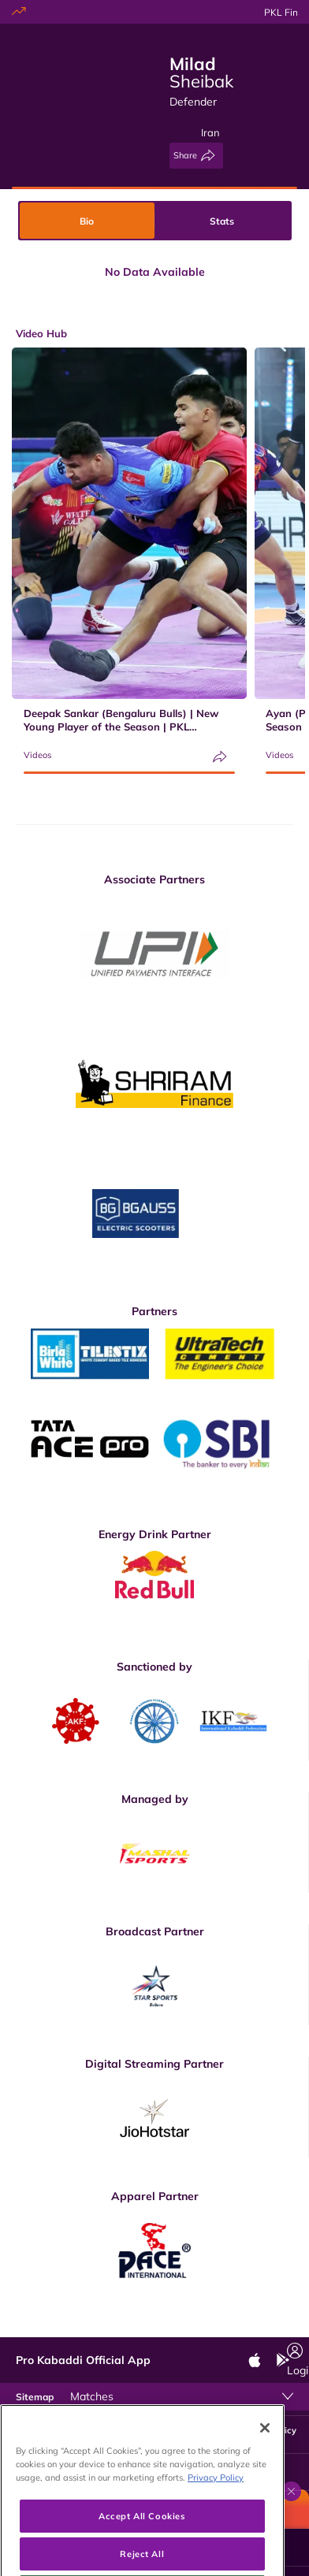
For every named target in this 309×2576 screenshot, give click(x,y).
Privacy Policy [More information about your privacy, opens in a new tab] (216, 2520)
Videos (37, 754)
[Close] (265, 2471)
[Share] (196, 156)
